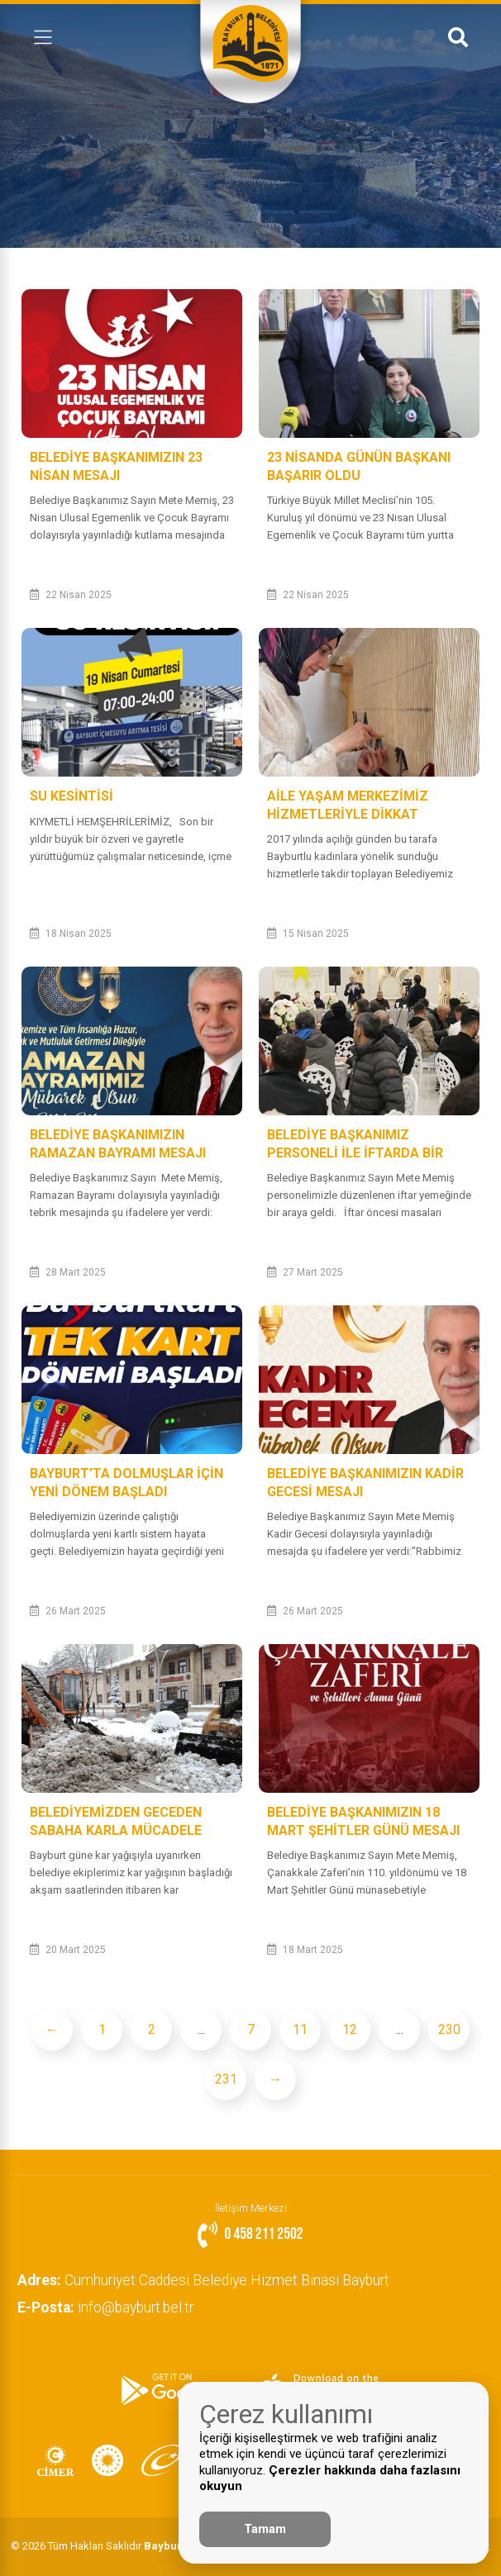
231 (226, 2079)
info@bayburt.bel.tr (107, 2307)
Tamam (265, 2528)
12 (349, 2029)
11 (300, 2029)
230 (449, 2029)
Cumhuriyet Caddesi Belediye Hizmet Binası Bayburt (205, 2280)
